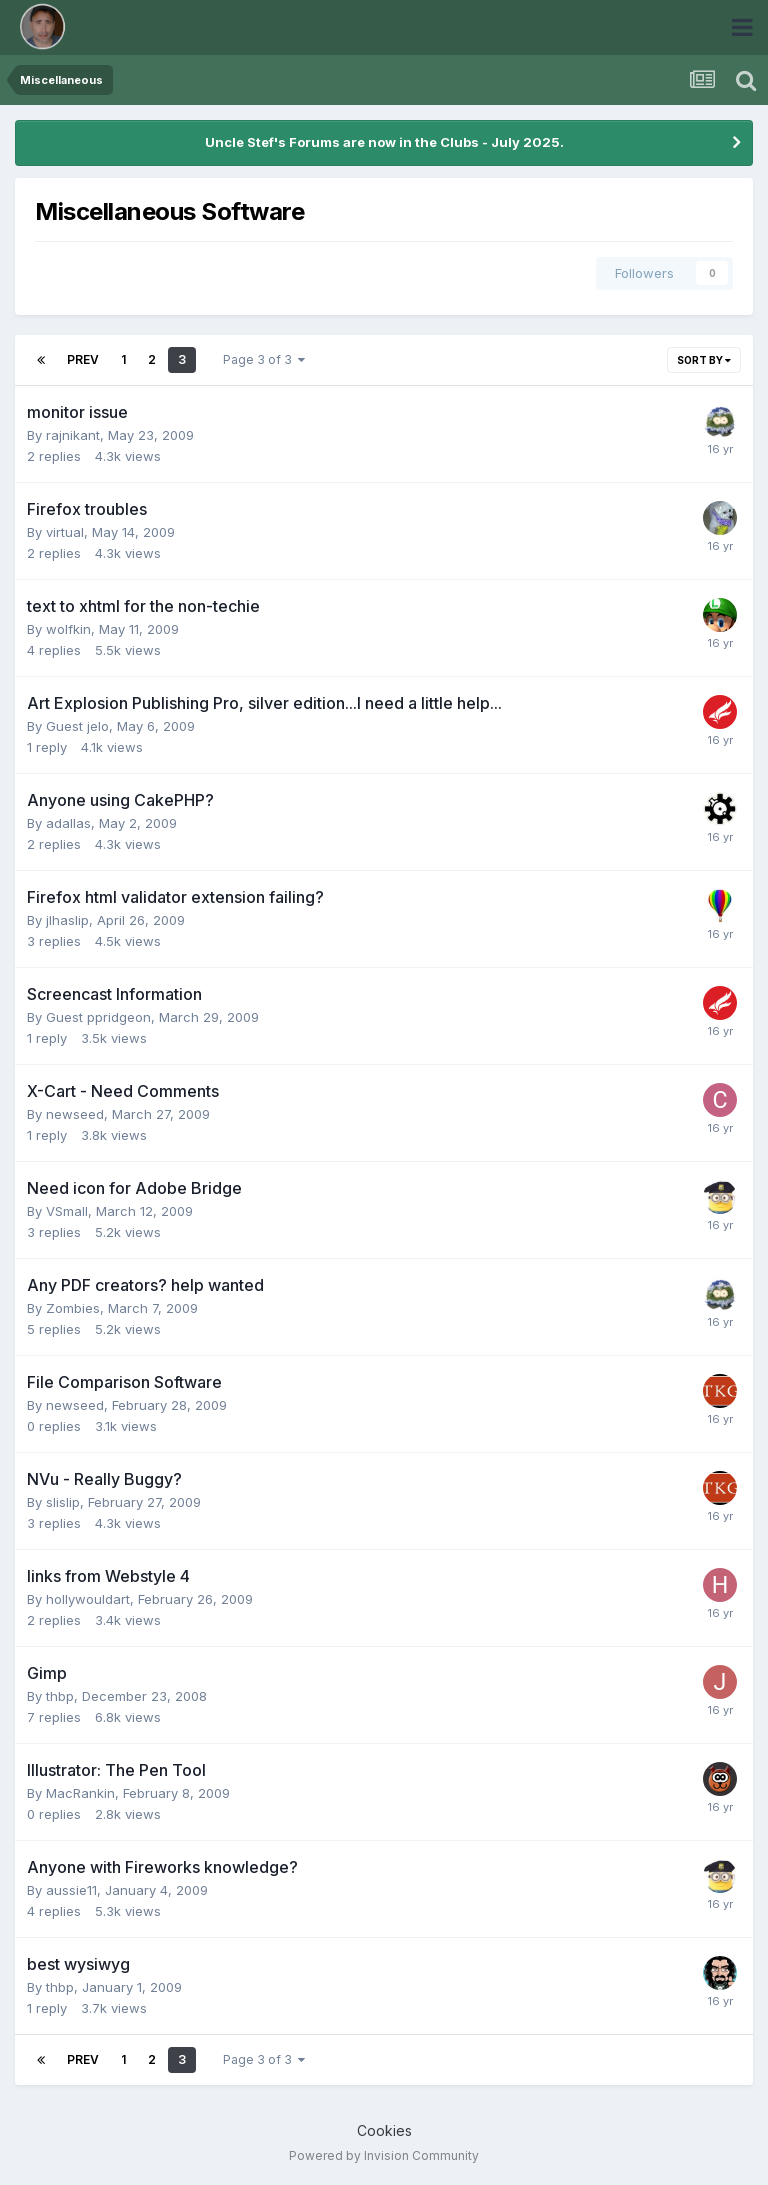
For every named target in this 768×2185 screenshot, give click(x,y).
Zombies (73, 1308)
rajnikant (73, 435)
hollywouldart (88, 1599)
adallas (68, 823)
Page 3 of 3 (264, 359)
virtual (65, 532)
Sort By (704, 360)
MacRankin (80, 1793)
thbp (60, 1696)
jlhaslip (67, 920)
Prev (83, 359)
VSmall (67, 1211)
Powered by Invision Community (384, 2155)
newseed (75, 1114)
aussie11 (71, 1890)
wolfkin (68, 629)
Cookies (384, 2130)
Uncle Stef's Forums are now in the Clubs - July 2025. (384, 142)
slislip (63, 1502)
